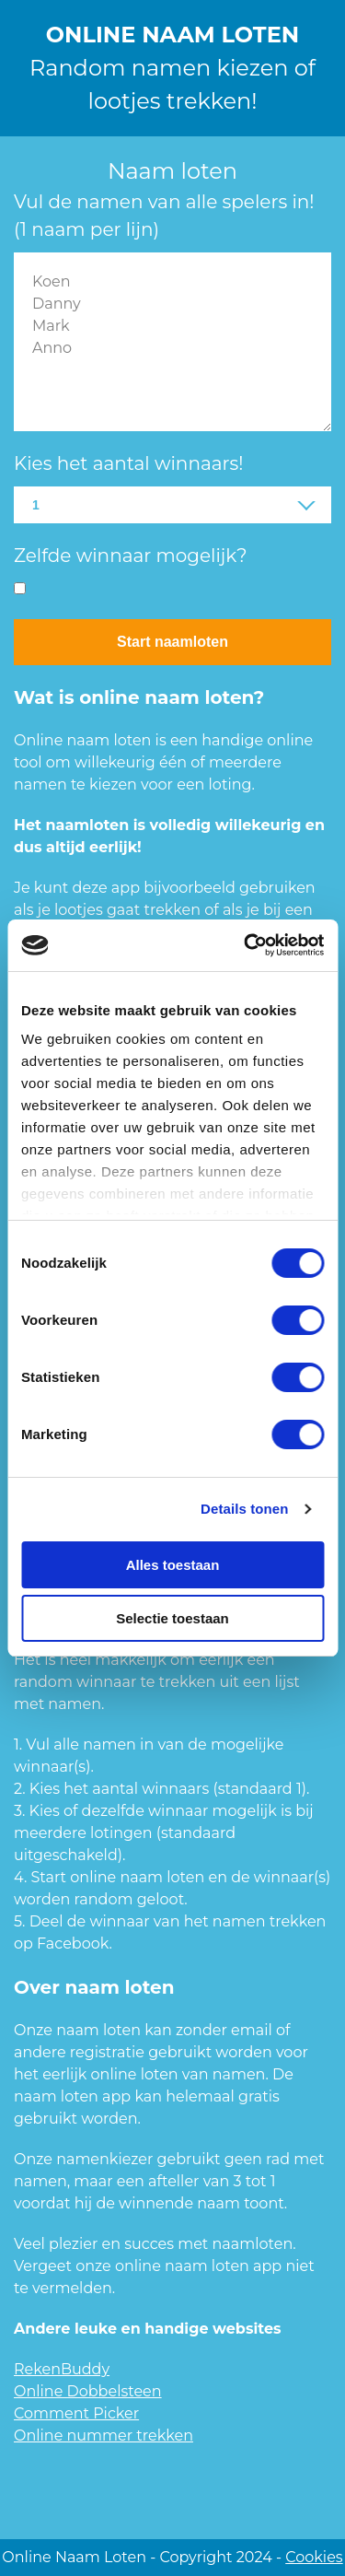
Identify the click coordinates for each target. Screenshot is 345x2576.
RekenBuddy (61, 2369)
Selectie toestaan (172, 1618)
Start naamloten (172, 642)
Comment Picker (76, 2413)
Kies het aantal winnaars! (128, 463)
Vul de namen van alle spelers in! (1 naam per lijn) (164, 215)
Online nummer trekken (103, 2435)
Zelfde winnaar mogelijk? (130, 555)
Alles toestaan (173, 1565)
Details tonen (244, 1508)
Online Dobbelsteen (88, 2391)
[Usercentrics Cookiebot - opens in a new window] (245, 945)
